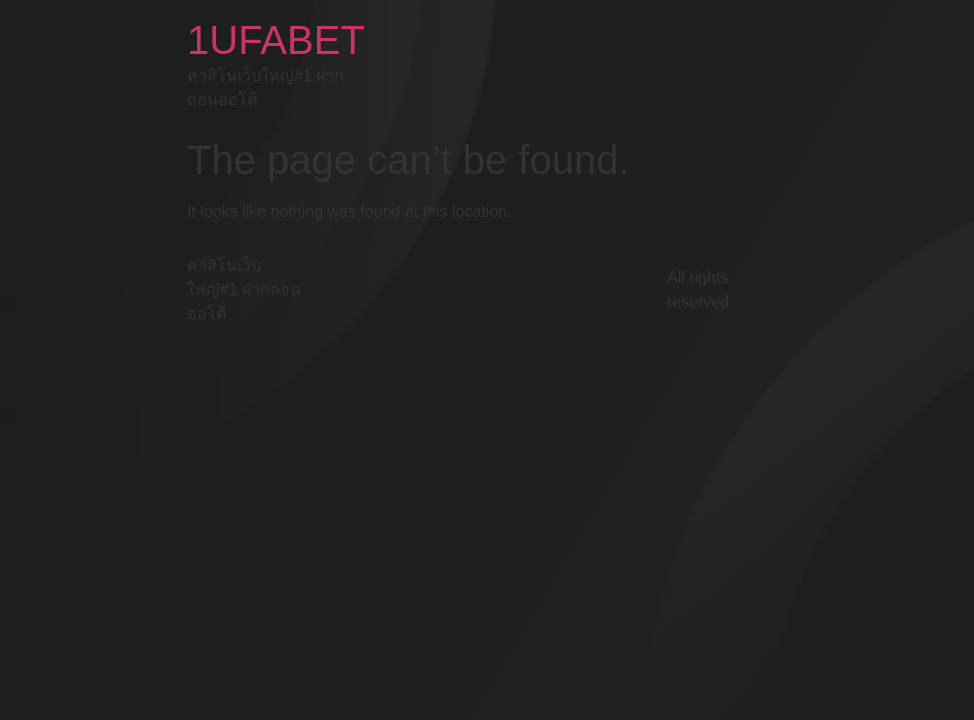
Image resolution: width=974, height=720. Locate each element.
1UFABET (276, 40)
